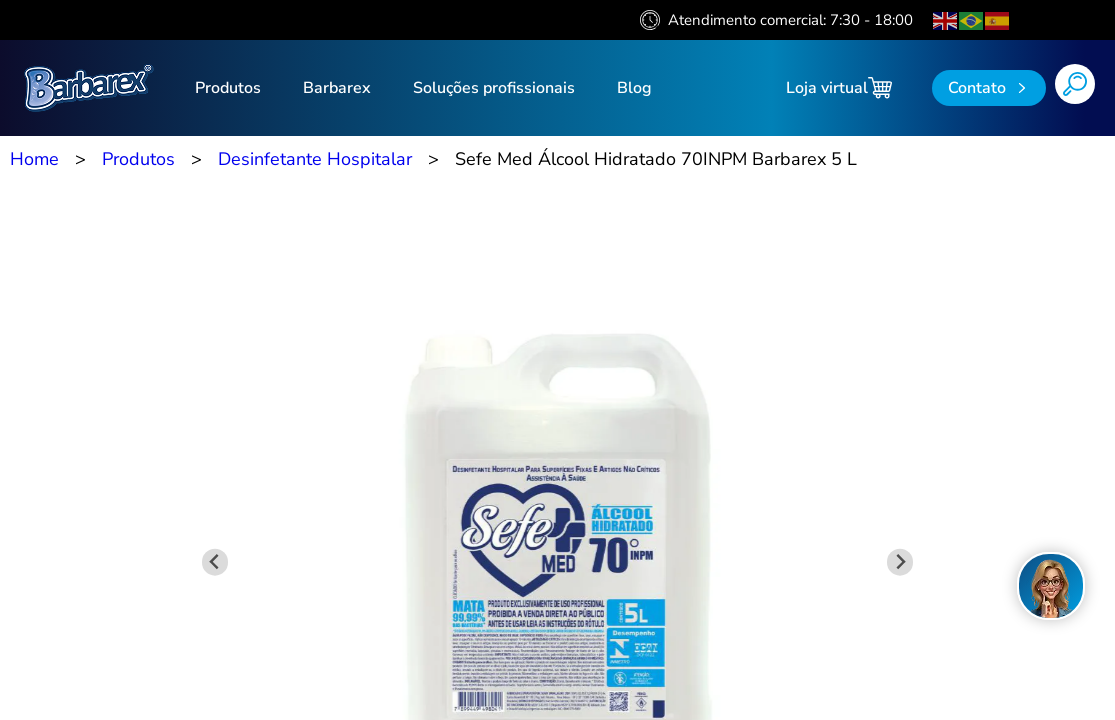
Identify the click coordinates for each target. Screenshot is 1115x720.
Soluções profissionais (494, 88)
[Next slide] (900, 562)
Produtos (228, 88)
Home (34, 159)
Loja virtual (839, 88)
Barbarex (337, 88)
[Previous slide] (215, 562)
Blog (634, 88)
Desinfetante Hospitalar (315, 159)
